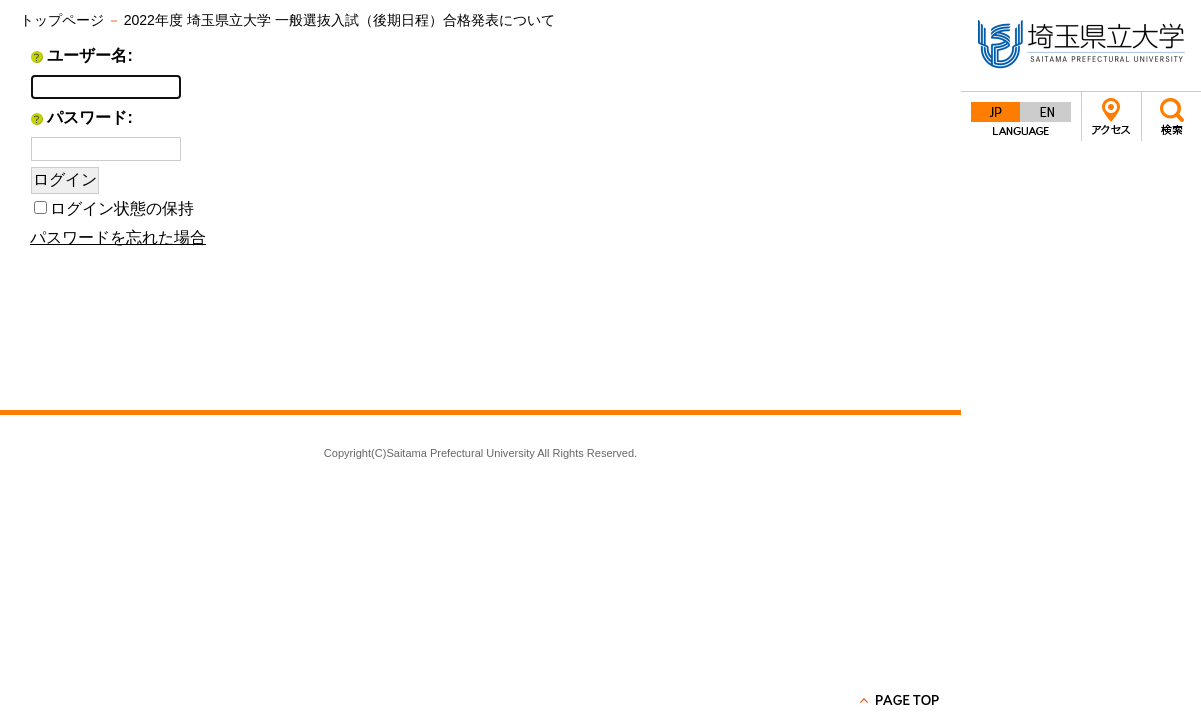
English (1046, 112)
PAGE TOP (901, 700)
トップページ (62, 20)
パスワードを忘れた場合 (118, 237)
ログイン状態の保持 (122, 208)
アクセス (1111, 116)
